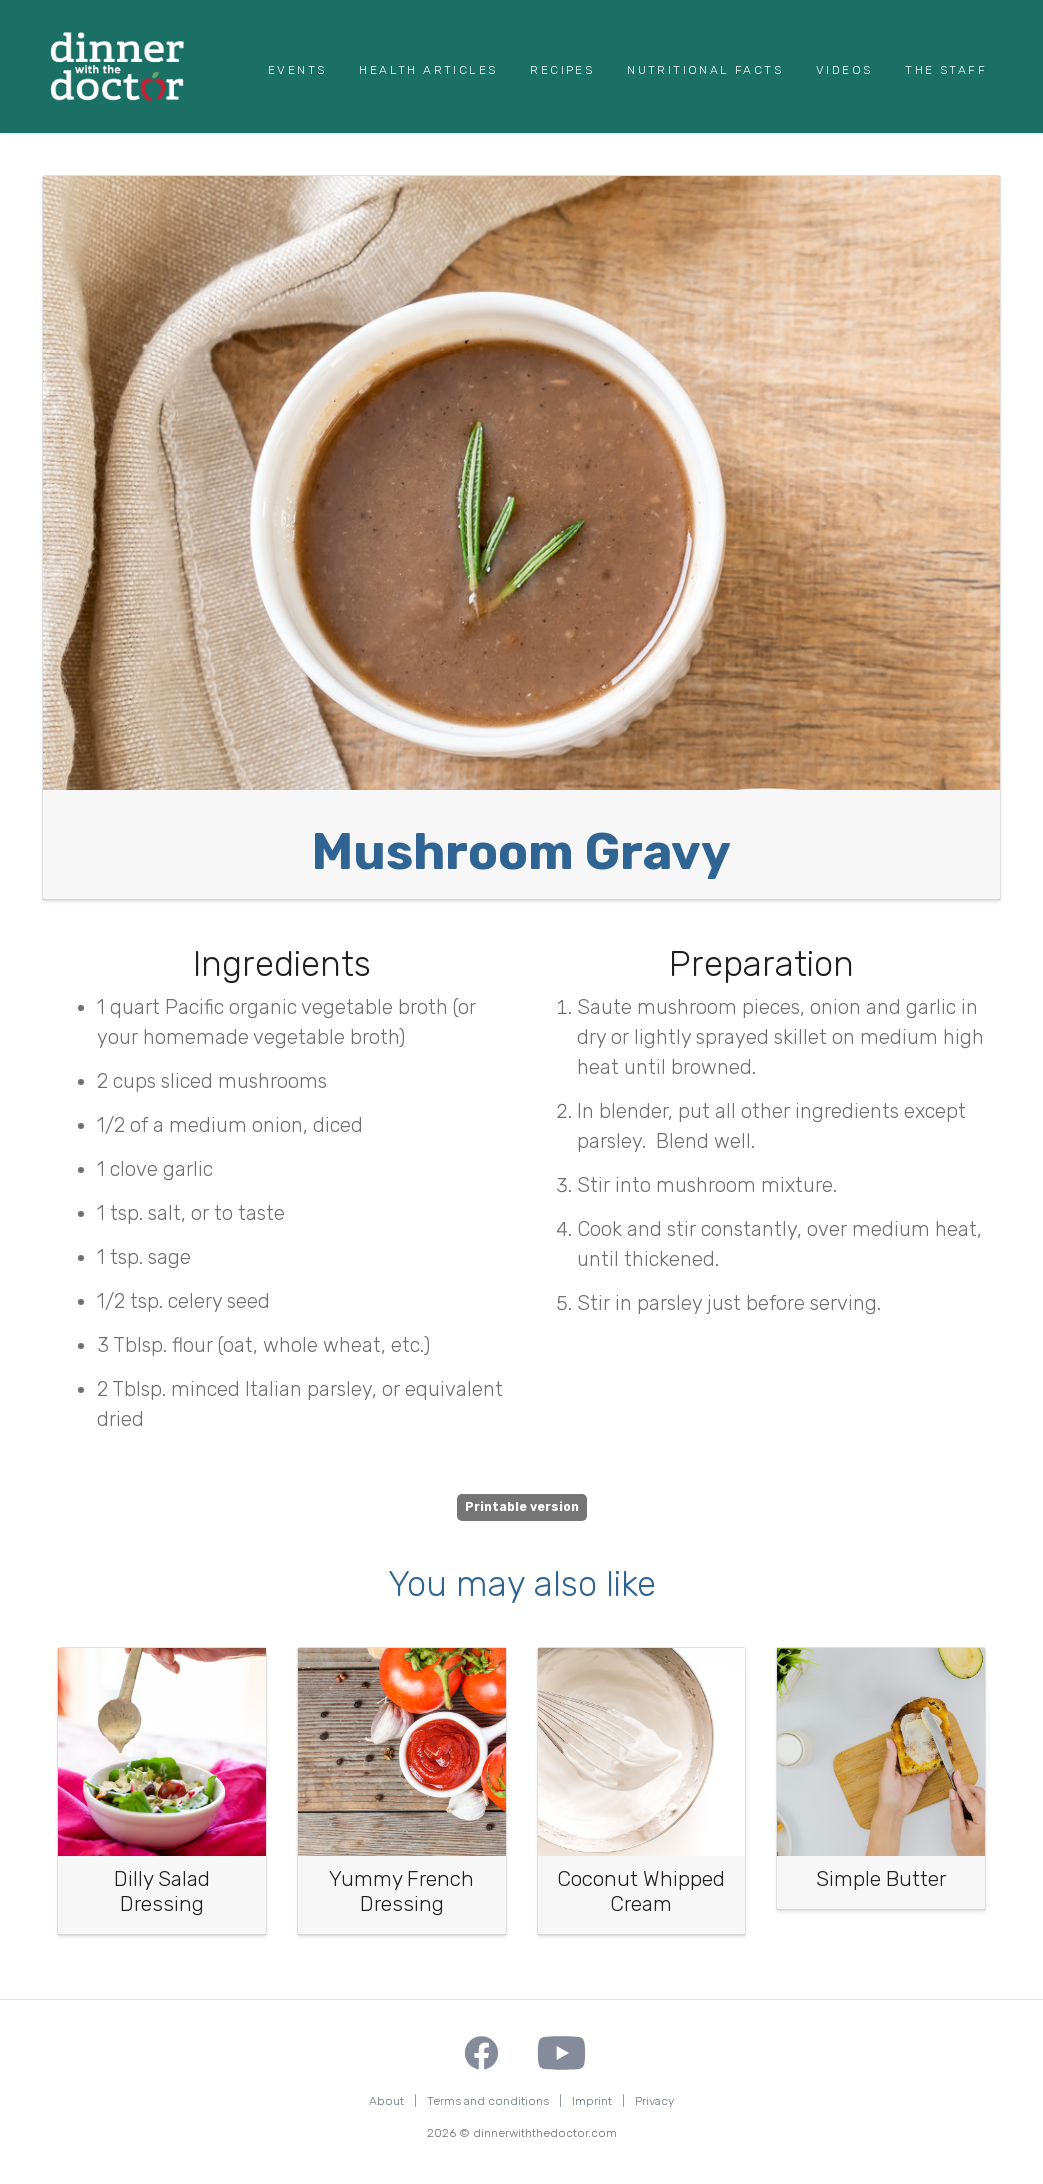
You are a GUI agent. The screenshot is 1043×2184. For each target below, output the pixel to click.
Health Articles (428, 70)
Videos (844, 70)
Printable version (522, 1507)
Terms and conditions (488, 2101)
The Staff (946, 70)
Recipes (562, 70)
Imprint (592, 2101)
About (386, 2101)
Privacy (654, 2101)
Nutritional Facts (705, 70)
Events (297, 70)
